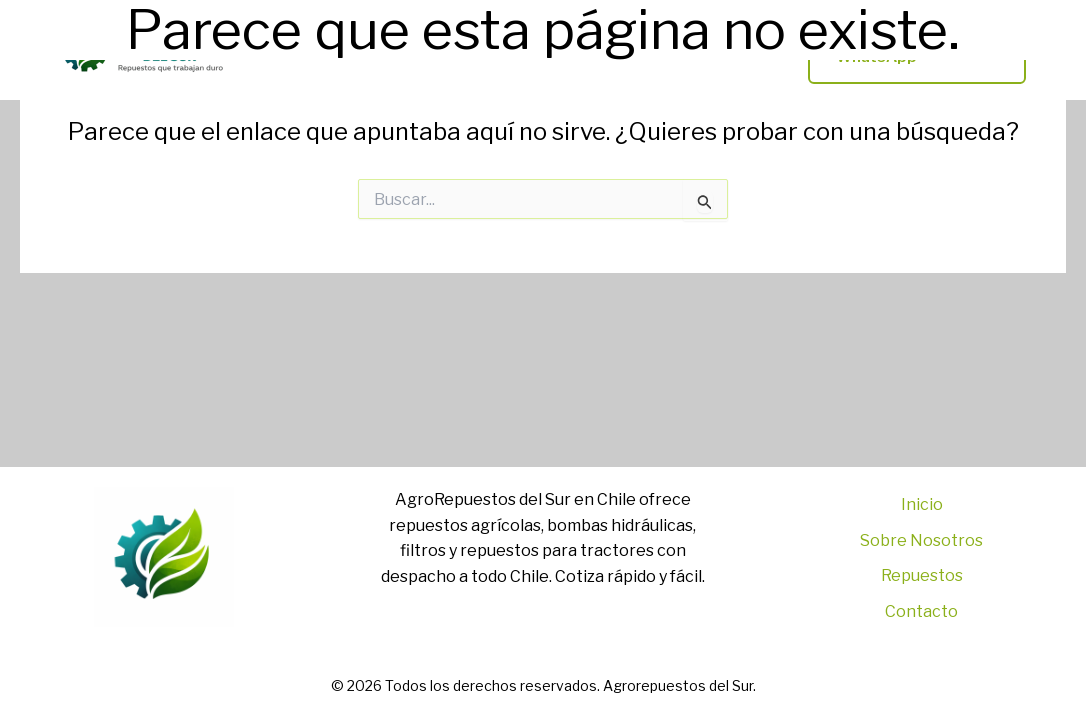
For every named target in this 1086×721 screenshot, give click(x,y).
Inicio (922, 504)
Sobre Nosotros (921, 540)
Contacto (921, 611)
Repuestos (922, 575)
